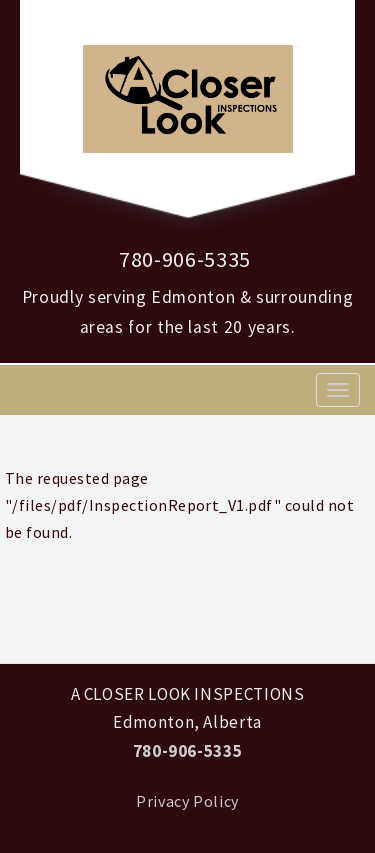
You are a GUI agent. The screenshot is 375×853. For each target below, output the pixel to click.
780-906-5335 (185, 259)
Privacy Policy (187, 801)
